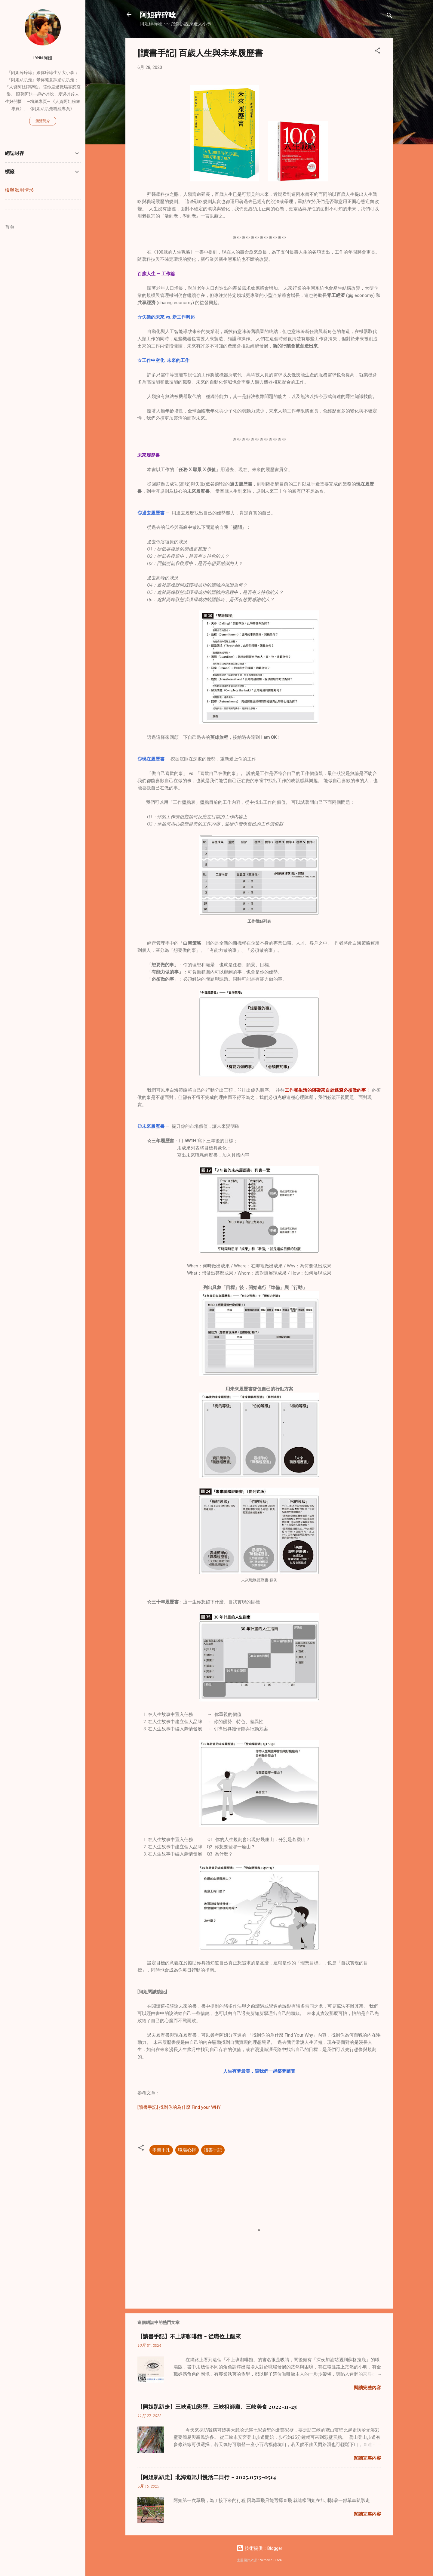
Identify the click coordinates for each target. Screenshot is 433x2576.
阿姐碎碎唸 (158, 14)
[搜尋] (389, 16)
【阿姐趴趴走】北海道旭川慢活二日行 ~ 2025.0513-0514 (206, 2477)
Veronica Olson (271, 2560)
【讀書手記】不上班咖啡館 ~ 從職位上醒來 (189, 2336)
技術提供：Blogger (259, 2548)
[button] (377, 51)
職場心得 (187, 2150)
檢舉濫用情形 (19, 190)
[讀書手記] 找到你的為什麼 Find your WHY (179, 2107)
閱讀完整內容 (367, 2387)
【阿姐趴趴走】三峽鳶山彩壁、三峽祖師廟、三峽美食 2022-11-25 (217, 2406)
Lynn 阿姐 (42, 57)
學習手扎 (161, 2150)
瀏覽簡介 (42, 121)
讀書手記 (213, 2150)
